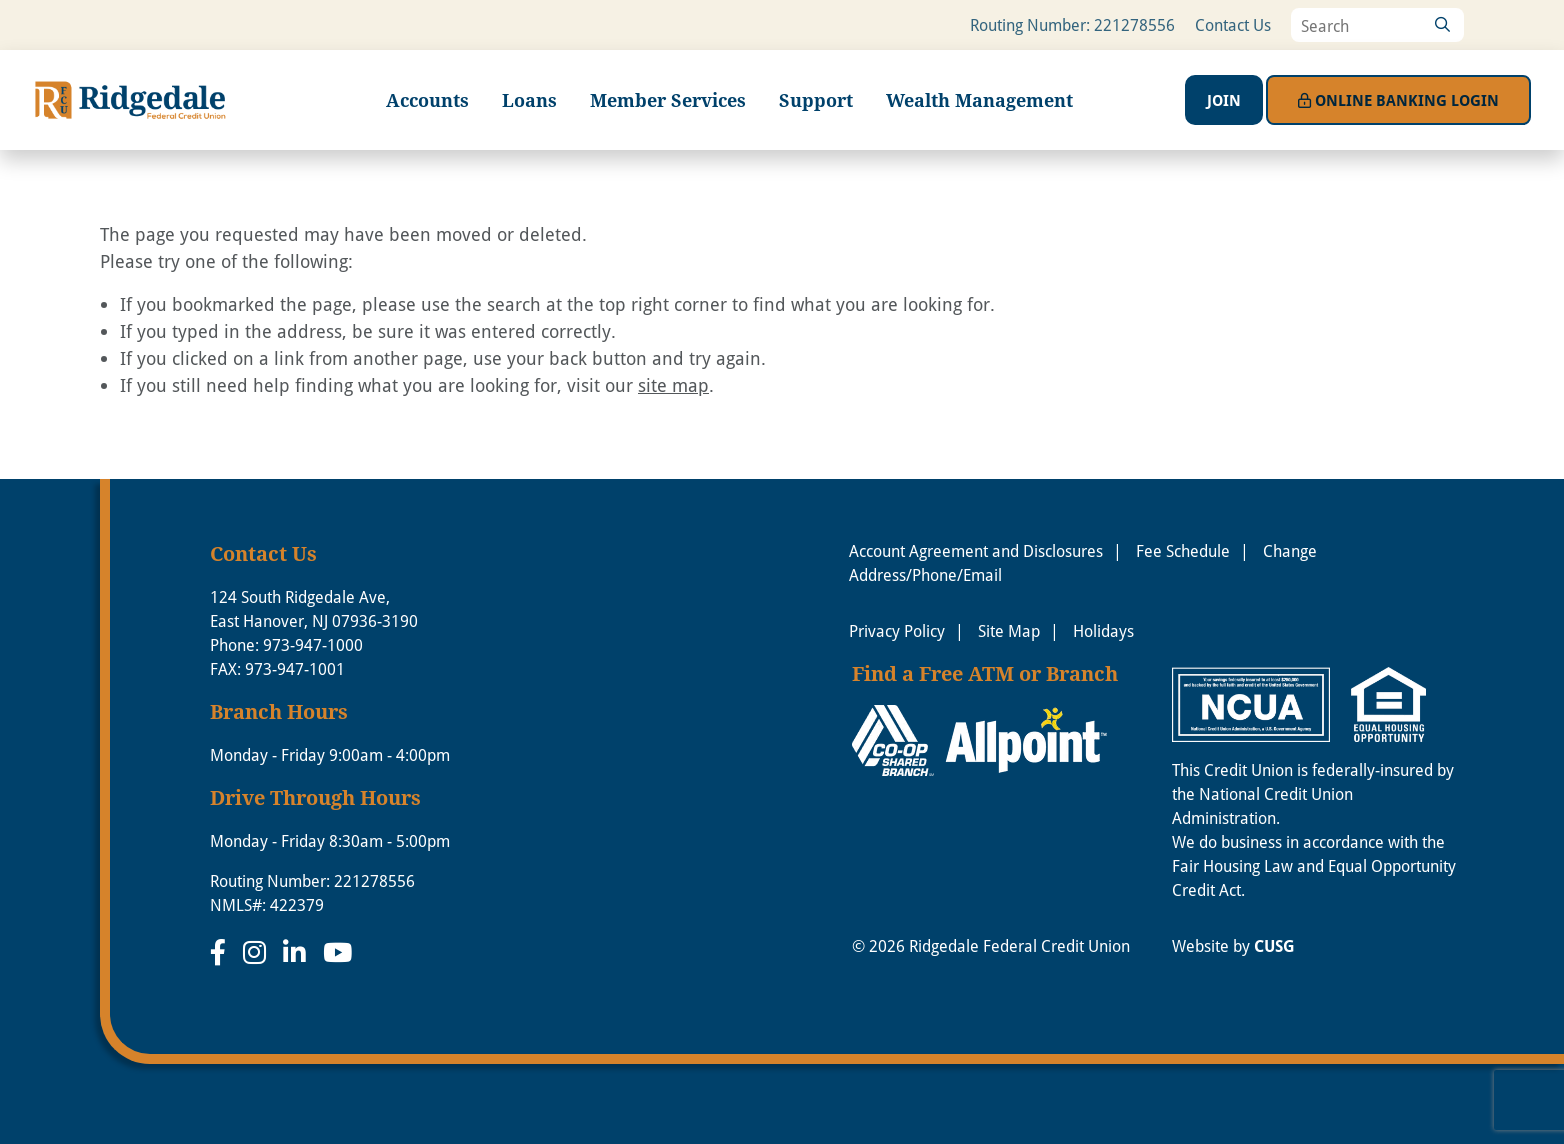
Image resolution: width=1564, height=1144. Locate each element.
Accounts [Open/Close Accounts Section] (427, 100)
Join (1224, 100)
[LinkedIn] (298, 952)
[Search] (1442, 25)
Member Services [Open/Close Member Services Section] (668, 100)
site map (673, 385)
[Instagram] (258, 952)
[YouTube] (337, 952)
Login (1398, 100)
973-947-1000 (313, 645)
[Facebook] (221, 952)
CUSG (1274, 946)
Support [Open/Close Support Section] (816, 100)
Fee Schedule (1183, 551)
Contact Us (1233, 25)
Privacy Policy (897, 631)
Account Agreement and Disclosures (976, 551)
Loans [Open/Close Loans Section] (529, 100)
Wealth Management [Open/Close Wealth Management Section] (979, 100)
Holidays (1103, 631)
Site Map (1009, 631)
